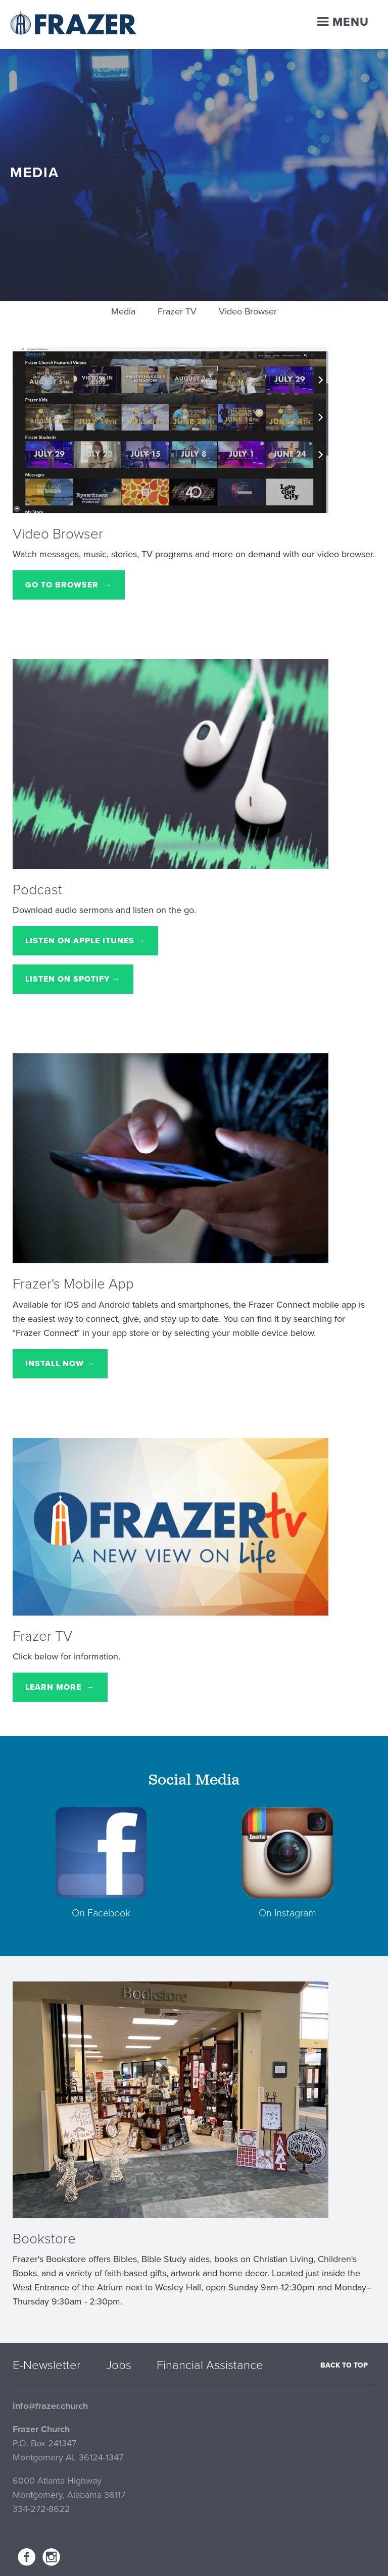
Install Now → (60, 1364)
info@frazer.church (50, 2405)
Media (123, 311)
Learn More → (60, 1687)
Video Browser (248, 311)
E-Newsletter (47, 2365)
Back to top (344, 2365)
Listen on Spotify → (73, 979)
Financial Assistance (210, 2365)
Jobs (118, 2365)
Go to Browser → (68, 585)
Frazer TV (177, 311)
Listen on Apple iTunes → (85, 941)
